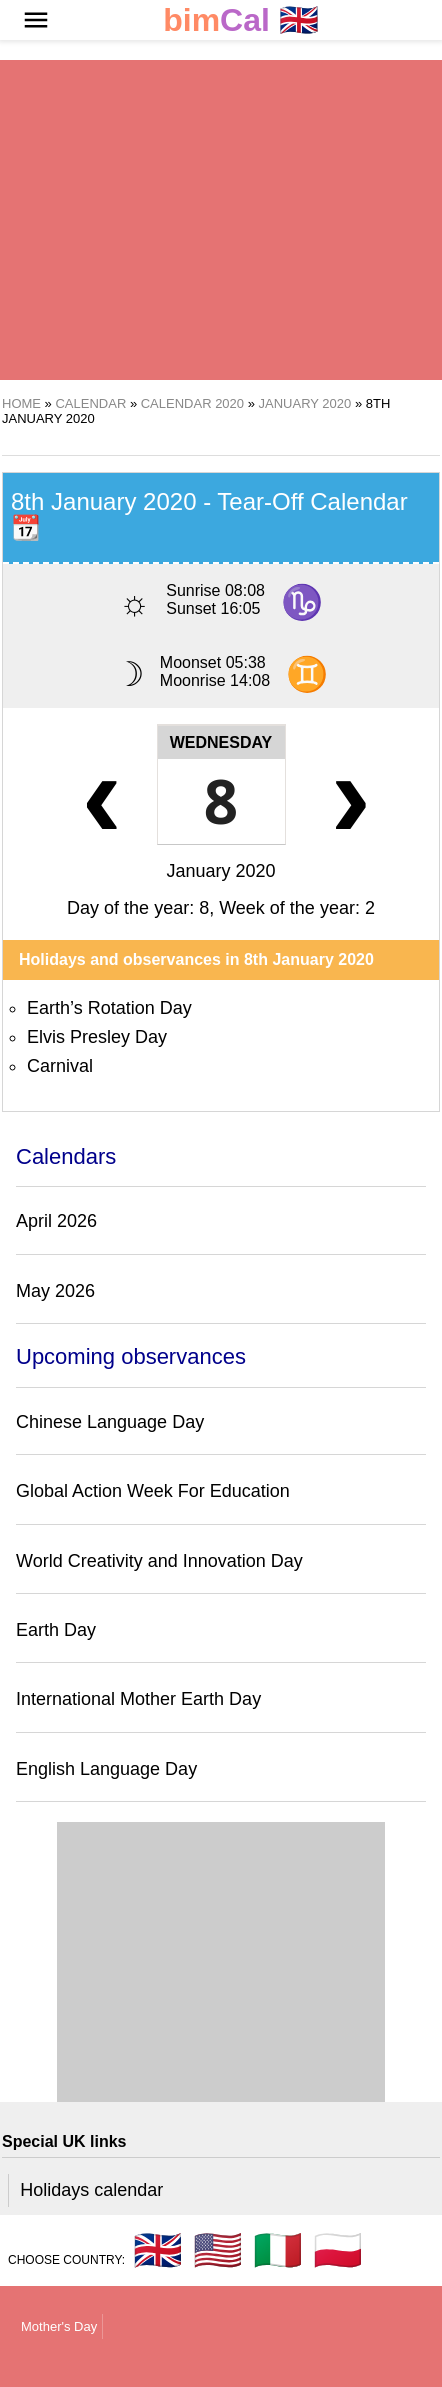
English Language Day (106, 1769)
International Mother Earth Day (138, 1699)
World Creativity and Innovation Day (159, 1561)
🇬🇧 (241, 20)
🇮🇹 (278, 2250)
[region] (221, 220)
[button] (36, 20)
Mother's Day (59, 2326)
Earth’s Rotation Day (109, 1008)
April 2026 (56, 1221)
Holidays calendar (91, 2190)
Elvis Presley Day (97, 1037)
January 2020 (220, 871)
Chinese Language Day (110, 1422)
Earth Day (56, 1630)
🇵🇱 (338, 2250)
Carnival (60, 1066)
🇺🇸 (218, 2250)
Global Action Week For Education (153, 1491)
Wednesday (221, 742)
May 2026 (55, 1291)
